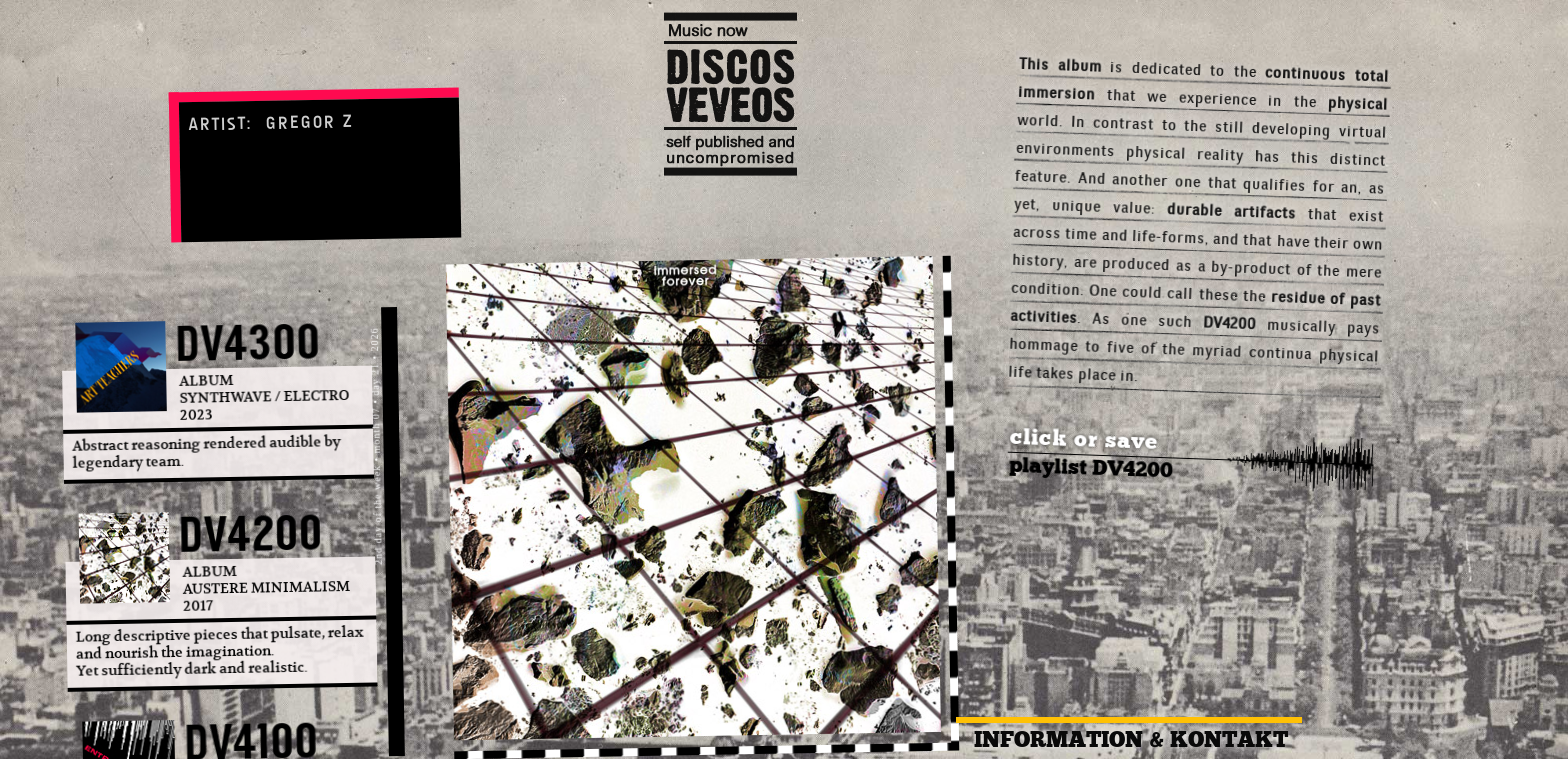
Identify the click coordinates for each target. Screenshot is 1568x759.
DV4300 (248, 343)
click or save (1084, 439)
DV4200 (251, 534)
